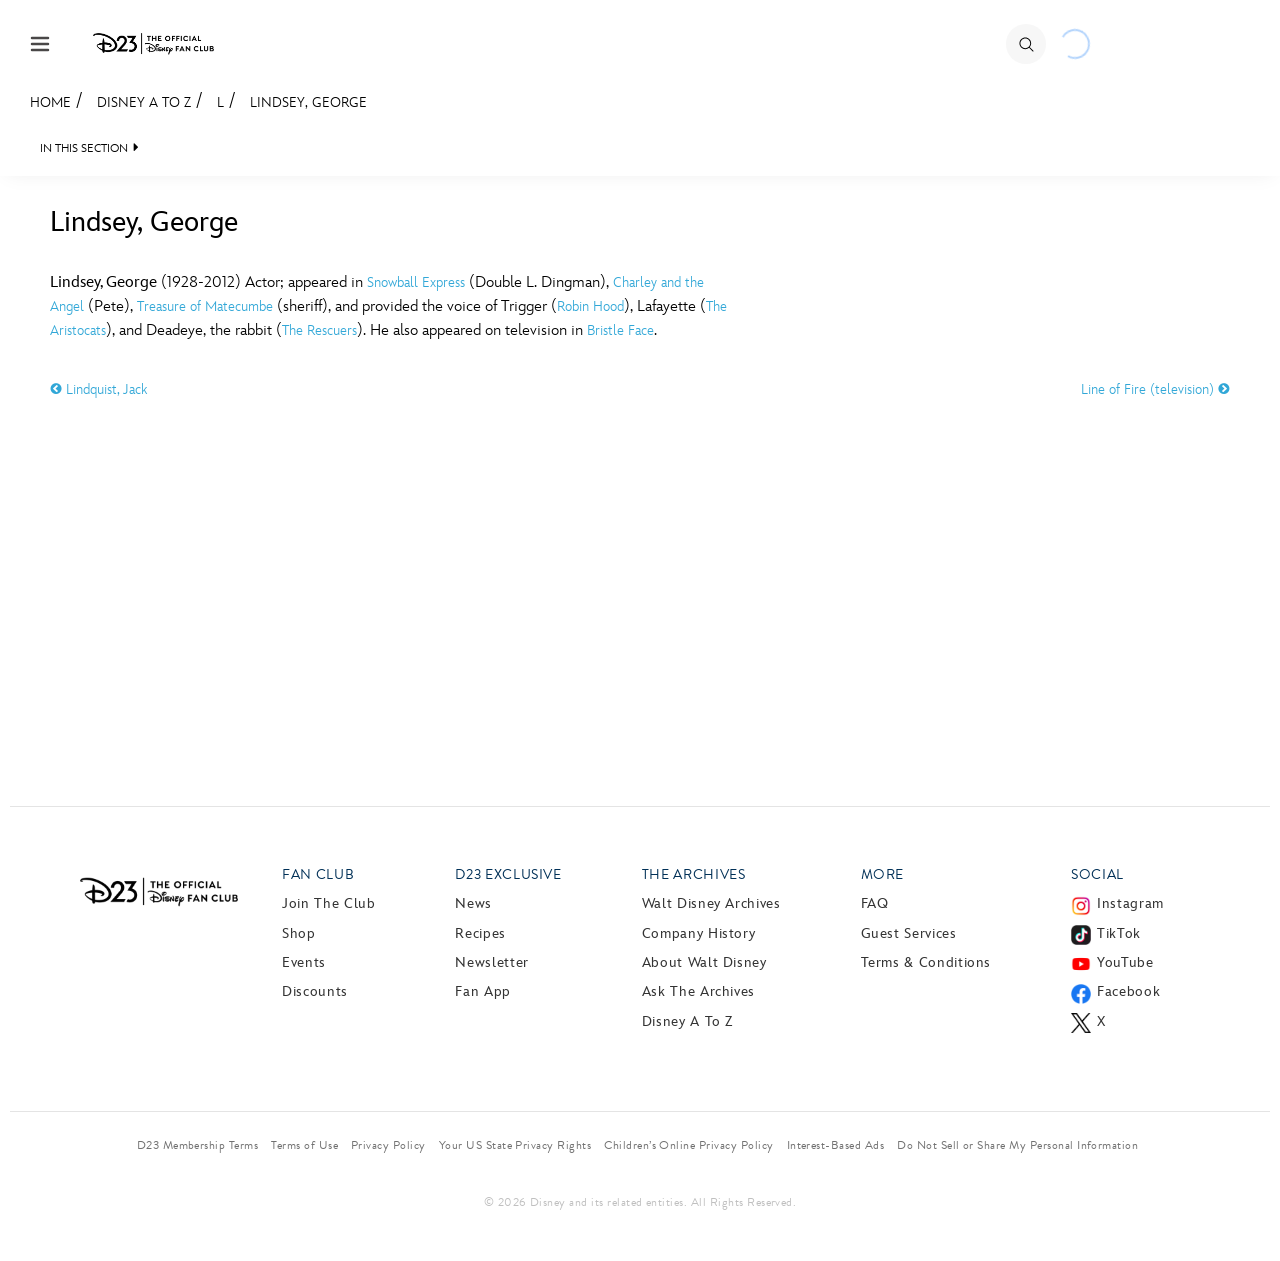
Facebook (1128, 991)
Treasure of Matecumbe (205, 306)
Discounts (315, 991)
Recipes (480, 933)
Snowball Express (416, 282)
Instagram (1130, 903)
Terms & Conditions (926, 962)
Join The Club (328, 903)
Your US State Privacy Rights (515, 1145)
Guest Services (909, 933)
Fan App (482, 991)
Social (1097, 874)
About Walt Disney (704, 962)
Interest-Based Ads (836, 1145)
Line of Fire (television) (1155, 389)
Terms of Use (304, 1145)
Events (304, 962)
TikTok (1119, 933)
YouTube (1125, 962)
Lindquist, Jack (98, 389)
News (473, 903)
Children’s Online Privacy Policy (688, 1145)
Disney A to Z (144, 102)
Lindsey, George (308, 102)
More (883, 874)
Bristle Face (620, 330)
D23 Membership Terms (198, 1145)
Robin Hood (590, 306)
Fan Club (318, 874)
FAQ (875, 903)
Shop (299, 933)
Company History (699, 933)
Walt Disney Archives (711, 903)
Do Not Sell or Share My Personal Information (1017, 1145)
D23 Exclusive (508, 874)
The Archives (694, 874)
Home (50, 102)
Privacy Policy (388, 1145)
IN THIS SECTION (84, 148)
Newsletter (491, 962)
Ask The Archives (698, 991)
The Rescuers (319, 330)
